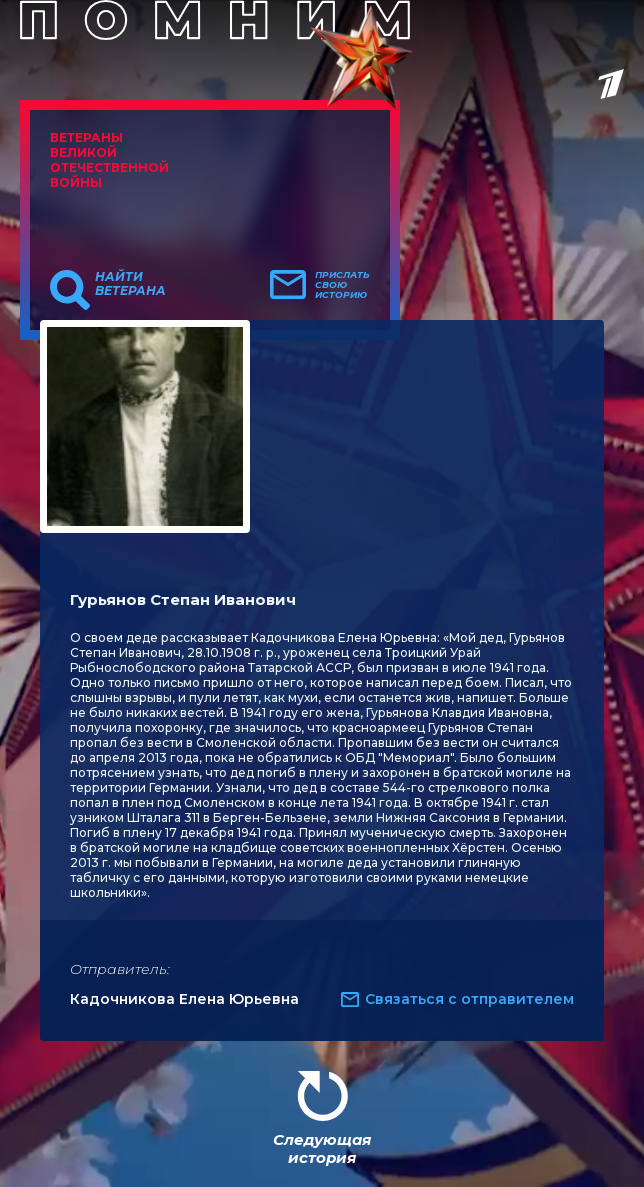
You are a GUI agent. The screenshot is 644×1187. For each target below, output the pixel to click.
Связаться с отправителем (469, 999)
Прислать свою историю (342, 285)
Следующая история (322, 1148)
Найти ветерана (130, 284)
